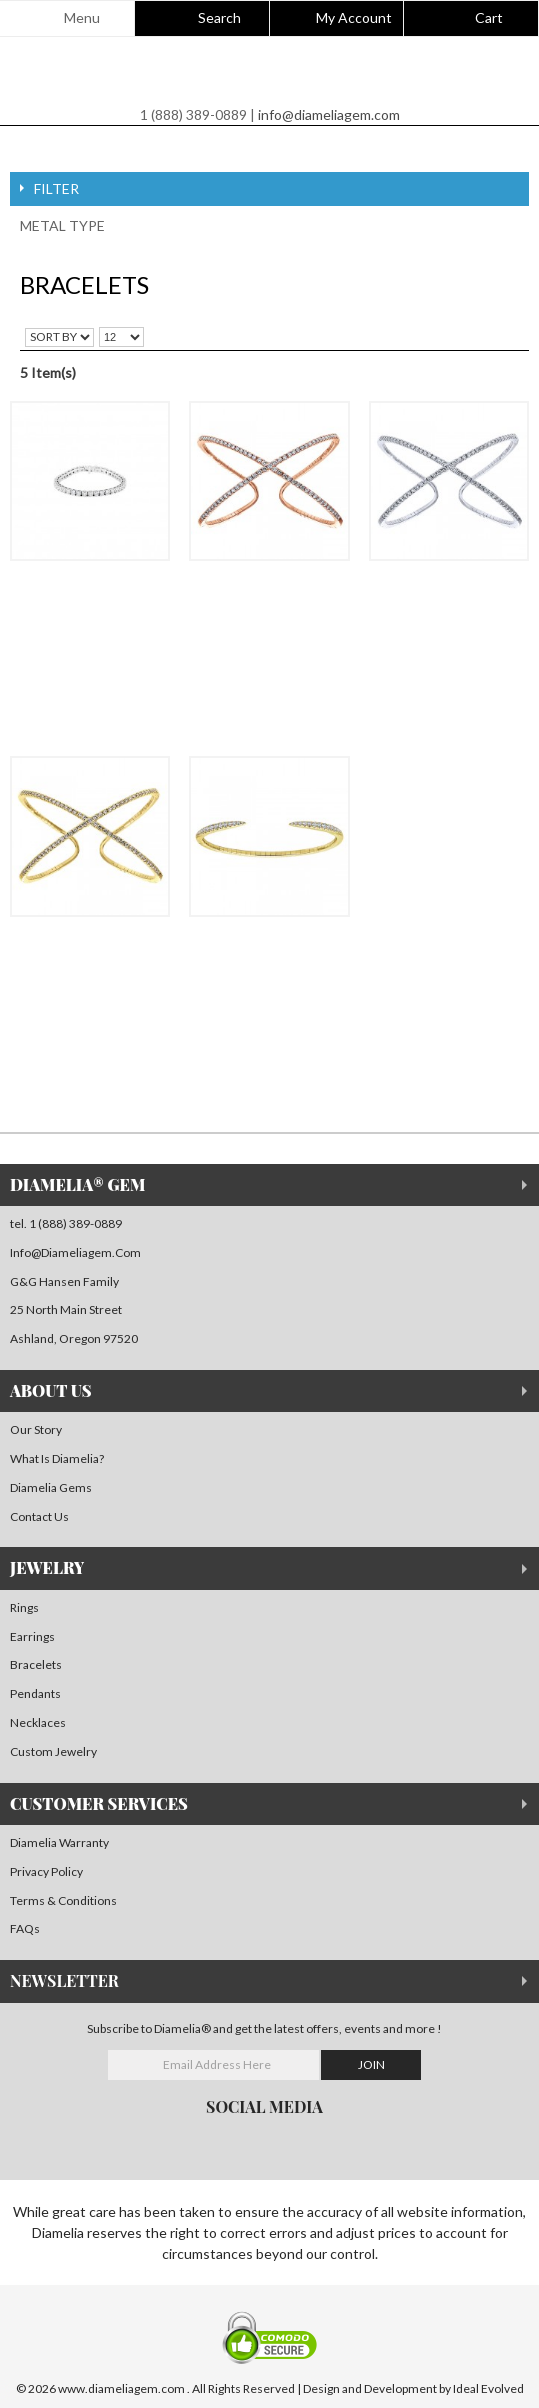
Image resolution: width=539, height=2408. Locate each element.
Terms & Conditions (63, 1900)
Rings (24, 1607)
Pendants (35, 1693)
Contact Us (39, 1516)
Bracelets (36, 1664)
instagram (50, 2142)
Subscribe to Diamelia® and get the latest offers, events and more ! (264, 2028)
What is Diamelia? (57, 1458)
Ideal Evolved (488, 2388)
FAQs (25, 1928)
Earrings (32, 1636)
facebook (16, 2142)
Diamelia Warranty (59, 1842)
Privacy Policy (46, 1871)
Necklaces (38, 1722)
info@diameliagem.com (329, 114)
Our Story (36, 1429)
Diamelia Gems (51, 1487)
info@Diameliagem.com (75, 1252)
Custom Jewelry (53, 1751)
